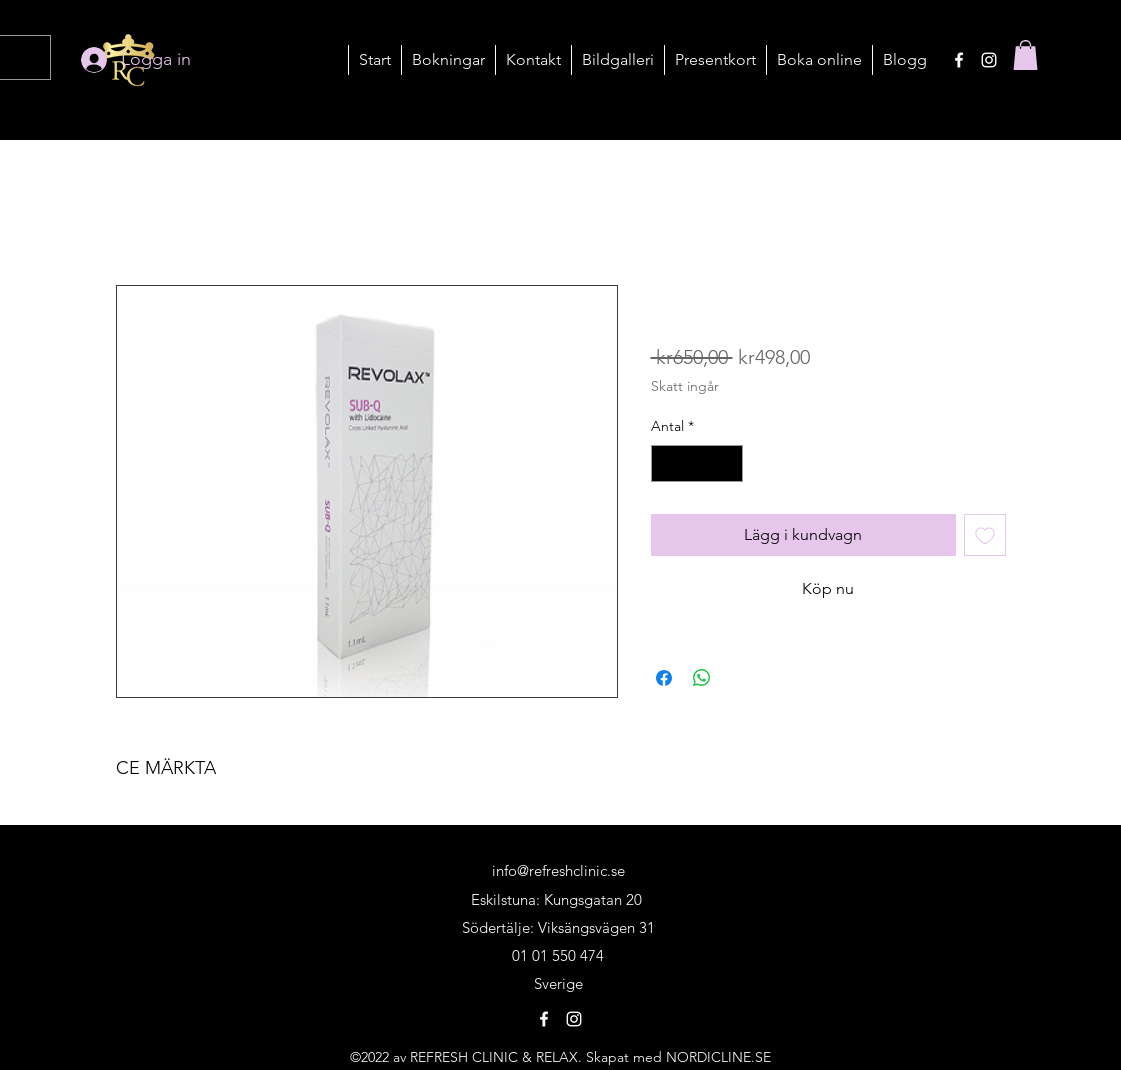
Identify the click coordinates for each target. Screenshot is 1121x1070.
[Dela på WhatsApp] (702, 678)
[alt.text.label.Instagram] (989, 60)
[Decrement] (666, 463)
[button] (448, 60)
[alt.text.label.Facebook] (959, 60)
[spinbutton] (697, 463)
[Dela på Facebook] (664, 678)
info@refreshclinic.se (558, 870)
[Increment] (727, 463)
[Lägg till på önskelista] (985, 535)
